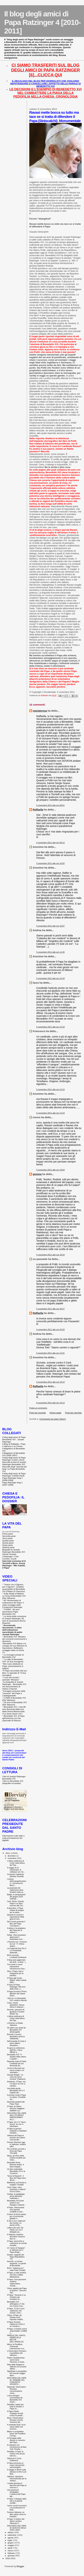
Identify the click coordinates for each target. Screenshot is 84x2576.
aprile (10, 2548)
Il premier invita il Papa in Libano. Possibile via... (16, 2097)
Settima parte (8, 1547)
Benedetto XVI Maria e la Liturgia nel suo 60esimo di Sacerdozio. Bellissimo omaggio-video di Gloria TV (14, 1648)
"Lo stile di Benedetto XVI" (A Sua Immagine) (12, 1660)
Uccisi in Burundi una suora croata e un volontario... (15, 2070)
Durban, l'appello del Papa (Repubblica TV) (15, 2257)
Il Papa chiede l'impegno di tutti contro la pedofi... (15, 2413)
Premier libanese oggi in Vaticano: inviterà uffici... (16, 2144)
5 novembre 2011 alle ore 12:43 (50, 978)
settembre (12, 2535)
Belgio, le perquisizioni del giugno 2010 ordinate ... (16, 1896)
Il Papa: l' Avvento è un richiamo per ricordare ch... (16, 2297)
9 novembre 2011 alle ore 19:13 (50, 1382)
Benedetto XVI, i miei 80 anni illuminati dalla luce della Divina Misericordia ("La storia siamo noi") (14, 1710)
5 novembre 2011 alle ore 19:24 (50, 1255)
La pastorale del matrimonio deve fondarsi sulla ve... (16, 1890)
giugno (11, 2543)
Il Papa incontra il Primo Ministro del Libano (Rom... (17, 1993)
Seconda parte (9, 1536)
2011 (8, 1853)
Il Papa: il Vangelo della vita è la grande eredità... (16, 2501)
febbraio (11, 2553)
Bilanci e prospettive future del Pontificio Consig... (16, 2433)
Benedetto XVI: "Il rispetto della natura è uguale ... (16, 2057)
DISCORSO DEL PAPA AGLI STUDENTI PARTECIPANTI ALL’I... (16, 2116)
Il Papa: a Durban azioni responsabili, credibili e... (17, 2331)
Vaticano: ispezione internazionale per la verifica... (16, 2478)
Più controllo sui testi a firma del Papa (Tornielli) (16, 2151)
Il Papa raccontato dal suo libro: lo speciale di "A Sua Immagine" (14, 1672)
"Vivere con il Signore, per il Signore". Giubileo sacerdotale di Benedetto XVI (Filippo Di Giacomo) (13, 1587)
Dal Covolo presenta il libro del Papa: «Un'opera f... (16, 1923)
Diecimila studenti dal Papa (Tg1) (16, 2103)
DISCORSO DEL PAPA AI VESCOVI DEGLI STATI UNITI (16, 2528)
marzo (11, 2551)
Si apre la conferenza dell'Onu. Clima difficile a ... (16, 2050)
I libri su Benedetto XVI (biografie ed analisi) (12, 1782)
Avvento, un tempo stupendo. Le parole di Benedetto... (16, 2263)
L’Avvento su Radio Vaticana (15, 2024)
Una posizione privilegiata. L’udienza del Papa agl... (16, 2493)
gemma (37, 1174)
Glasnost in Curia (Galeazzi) (14, 2459)
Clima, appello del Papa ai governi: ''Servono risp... (17, 2290)
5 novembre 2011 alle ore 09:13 (50, 843)
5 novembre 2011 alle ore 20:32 (50, 1329)
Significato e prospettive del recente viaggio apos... (17, 2373)
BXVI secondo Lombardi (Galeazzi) (16, 1956)
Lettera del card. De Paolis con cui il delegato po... (15, 2230)
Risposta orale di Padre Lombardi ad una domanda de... (16, 2063)
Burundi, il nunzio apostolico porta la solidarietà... (16, 2036)
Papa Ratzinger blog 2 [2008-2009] (12, 1479)
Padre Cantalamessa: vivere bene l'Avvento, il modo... (16, 2360)
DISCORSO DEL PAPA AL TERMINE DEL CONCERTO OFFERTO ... (16, 2381)
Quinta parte (8, 1543)
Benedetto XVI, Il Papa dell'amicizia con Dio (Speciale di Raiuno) (13, 1718)
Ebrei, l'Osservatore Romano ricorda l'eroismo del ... (15, 2420)
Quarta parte (8, 1540)
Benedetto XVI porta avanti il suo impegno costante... (16, 2203)
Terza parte (7, 1538)
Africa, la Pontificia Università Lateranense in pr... (16, 2346)
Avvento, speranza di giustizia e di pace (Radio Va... (15, 2012)
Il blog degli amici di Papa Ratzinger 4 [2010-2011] (42, 22)
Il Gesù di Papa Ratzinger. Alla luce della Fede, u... (16, 1987)
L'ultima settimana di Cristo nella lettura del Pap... (16, 1863)
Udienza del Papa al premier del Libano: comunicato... (16, 2137)
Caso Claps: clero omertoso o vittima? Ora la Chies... (16, 2189)
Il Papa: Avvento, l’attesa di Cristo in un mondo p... (16, 2324)
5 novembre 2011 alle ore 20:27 (50, 1309)
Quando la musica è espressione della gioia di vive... (15, 1917)
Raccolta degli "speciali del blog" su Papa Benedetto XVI (14, 1468)
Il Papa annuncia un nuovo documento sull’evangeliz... (15, 2465)
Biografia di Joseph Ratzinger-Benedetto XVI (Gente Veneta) (13, 1551)
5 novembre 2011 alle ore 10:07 (50, 926)
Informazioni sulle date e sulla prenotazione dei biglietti (13, 1838)
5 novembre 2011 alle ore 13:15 (50, 1089)
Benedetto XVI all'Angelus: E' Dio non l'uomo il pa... (16, 2304)
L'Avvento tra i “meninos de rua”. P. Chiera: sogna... (17, 1944)
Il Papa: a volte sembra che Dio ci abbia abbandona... (16, 2275)
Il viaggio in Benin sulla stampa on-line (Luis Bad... (16, 2472)
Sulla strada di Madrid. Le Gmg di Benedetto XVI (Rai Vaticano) (14, 1595)
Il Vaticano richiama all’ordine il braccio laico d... (16, 2236)
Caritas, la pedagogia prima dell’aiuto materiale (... (16, 2196)
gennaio (11, 2556)
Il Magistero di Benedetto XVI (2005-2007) (13, 1454)
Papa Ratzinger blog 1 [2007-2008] (12, 1483)
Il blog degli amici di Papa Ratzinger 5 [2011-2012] (14, 1458)
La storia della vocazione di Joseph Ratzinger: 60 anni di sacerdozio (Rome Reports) (14, 1619)
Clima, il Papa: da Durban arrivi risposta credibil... (15, 2317)
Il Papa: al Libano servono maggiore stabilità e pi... (16, 2108)
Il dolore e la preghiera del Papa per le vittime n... (16, 1930)
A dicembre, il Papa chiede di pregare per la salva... (15, 1910)
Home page (55, 1412)
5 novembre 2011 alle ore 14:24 (50, 1113)
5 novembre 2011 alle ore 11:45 (50, 952)
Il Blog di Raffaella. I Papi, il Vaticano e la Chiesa (14, 1445)
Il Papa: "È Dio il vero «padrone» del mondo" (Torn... (16, 2311)
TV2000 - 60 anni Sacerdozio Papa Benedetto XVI (10, 1611)
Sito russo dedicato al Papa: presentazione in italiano (12, 1666)
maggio (11, 2545)
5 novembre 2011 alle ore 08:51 (50, 805)
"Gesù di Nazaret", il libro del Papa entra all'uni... (16, 2178)
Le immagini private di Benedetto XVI (13, 1656)
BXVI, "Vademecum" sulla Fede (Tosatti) (16, 2269)
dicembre (12, 1856)
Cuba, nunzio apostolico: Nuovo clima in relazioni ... (16, 2005)
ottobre (11, 2532)
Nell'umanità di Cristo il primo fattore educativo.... (16, 2043)
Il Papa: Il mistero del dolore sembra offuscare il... (15, 2521)
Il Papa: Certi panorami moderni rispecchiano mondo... (16, 2282)
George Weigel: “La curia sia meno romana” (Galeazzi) (16, 2077)
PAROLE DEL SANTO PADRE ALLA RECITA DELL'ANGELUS (16, 2338)
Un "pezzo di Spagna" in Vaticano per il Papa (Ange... (16, 2250)
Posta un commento (38, 1408)
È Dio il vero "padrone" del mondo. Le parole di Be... (16, 2223)
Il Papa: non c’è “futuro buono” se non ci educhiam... (16, 2124)
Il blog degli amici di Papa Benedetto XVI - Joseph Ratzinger (14, 1439)
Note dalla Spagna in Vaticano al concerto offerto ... (16, 2366)
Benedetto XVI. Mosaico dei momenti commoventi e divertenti (14, 1638)
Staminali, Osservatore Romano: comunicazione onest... (16, 2390)
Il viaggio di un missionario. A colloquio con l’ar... (16, 1870)
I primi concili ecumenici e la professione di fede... (17, 2508)
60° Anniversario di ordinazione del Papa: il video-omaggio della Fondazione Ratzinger (13, 1603)
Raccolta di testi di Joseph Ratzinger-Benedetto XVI (14, 1463)
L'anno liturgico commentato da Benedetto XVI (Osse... (14, 2399)
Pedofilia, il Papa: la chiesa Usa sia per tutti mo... (16, 2453)
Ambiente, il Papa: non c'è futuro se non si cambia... (16, 2084)
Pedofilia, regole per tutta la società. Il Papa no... (15, 2406)
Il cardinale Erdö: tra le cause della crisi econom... (16, 2427)
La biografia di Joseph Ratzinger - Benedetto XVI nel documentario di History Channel (14, 1685)
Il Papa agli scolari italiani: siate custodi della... (16, 1980)
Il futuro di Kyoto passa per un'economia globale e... (16, 2216)
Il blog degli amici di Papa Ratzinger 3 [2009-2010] (14, 1474)
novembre (12, 1858)
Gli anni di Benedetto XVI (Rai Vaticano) (14, 1703)
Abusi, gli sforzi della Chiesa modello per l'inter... (16, 2158)
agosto (11, 2538)
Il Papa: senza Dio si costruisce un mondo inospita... (17, 2243)
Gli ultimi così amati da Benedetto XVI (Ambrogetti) (16, 2030)
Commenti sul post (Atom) (52, 1419)
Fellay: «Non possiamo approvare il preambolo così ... (16, 1937)
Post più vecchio (73, 1412)
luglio (10, 2540)
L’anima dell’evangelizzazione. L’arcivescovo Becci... (16, 1882)
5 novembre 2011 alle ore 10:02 (50, 863)
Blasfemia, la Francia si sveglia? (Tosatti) (16, 2183)
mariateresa (40, 710)
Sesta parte (7, 1545)
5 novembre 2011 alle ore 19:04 (50, 1170)
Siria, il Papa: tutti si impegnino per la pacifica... (15, 1973)
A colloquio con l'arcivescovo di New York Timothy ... (16, 2447)
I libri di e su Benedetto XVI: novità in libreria (17, 1999)
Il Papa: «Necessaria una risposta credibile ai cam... (15, 2209)
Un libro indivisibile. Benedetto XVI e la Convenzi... (16, 2171)
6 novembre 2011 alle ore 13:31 (50, 1353)
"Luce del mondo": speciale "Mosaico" (11, 1678)
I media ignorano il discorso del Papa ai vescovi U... (16, 2485)
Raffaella (38, 809)
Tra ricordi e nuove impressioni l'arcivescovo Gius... (16, 1966)
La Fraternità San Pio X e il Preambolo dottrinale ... (16, 1950)
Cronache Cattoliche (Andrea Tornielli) (15, 1875)
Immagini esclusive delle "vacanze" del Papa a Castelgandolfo (13, 1693)
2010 (8, 2558)
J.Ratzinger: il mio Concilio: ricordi (10, 1557)
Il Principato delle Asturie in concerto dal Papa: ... (16, 2440)
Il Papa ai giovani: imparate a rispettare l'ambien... (17, 2131)
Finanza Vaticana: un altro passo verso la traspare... (16, 2514)
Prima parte (7, 1534)
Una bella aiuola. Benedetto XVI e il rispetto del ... (16, 2090)
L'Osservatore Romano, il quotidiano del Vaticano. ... (16, 2353)
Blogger (20, 2566)
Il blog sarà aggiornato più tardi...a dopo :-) (16, 1961)
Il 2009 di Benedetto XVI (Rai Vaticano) (14, 1699)
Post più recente (37, 1412)
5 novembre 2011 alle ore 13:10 (50, 1027)
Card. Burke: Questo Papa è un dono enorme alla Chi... (15, 1903)
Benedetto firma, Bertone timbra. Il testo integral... (15, 2164)
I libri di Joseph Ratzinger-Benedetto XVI (14, 1777)
